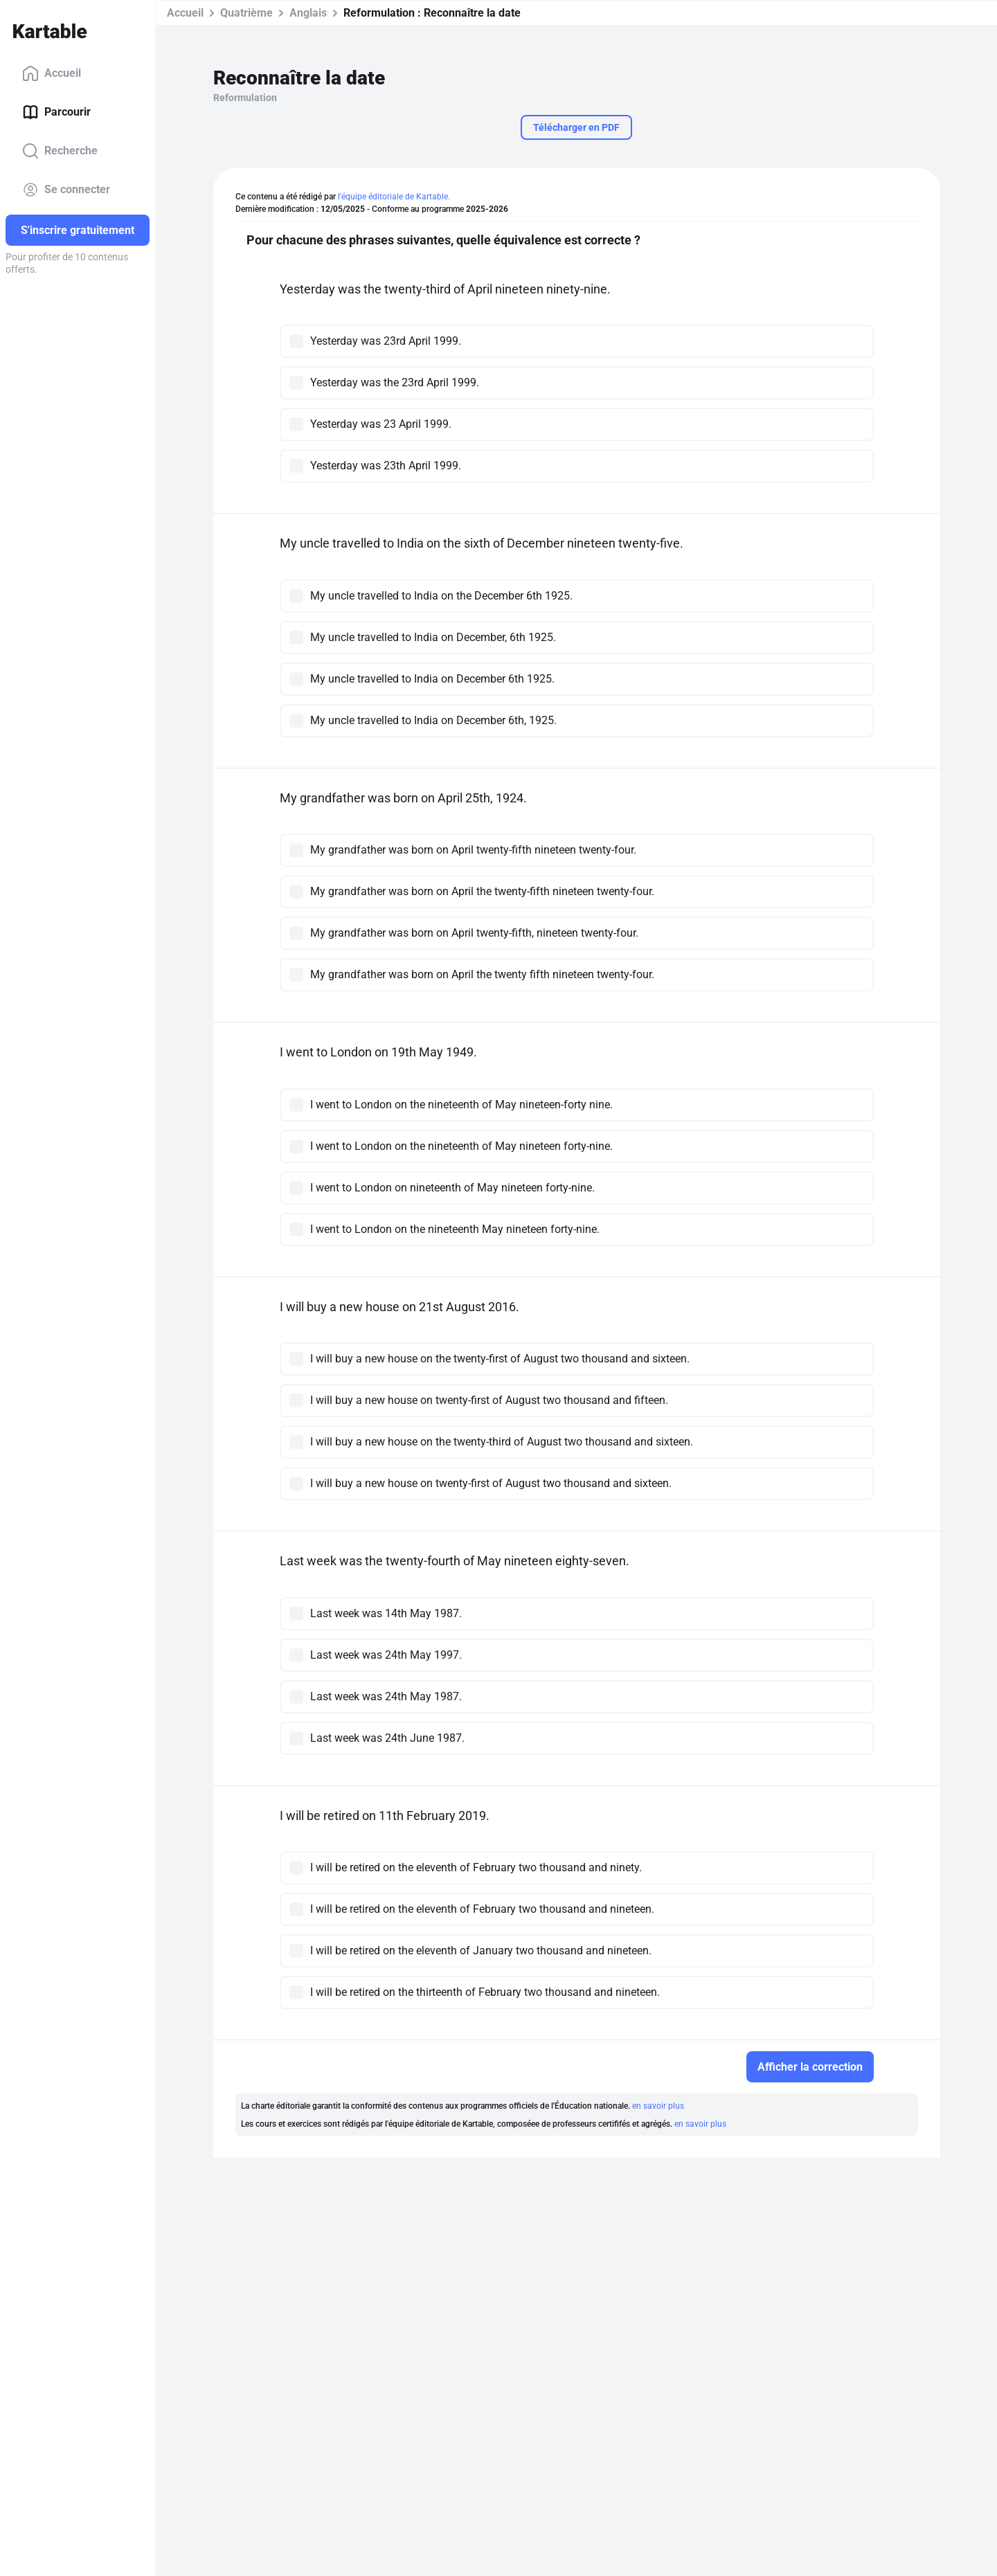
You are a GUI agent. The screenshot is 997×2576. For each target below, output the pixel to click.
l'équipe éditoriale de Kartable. (394, 196)
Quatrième (246, 12)
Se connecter (66, 189)
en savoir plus (658, 2106)
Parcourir (56, 112)
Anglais (308, 12)
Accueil (51, 73)
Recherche (60, 151)
